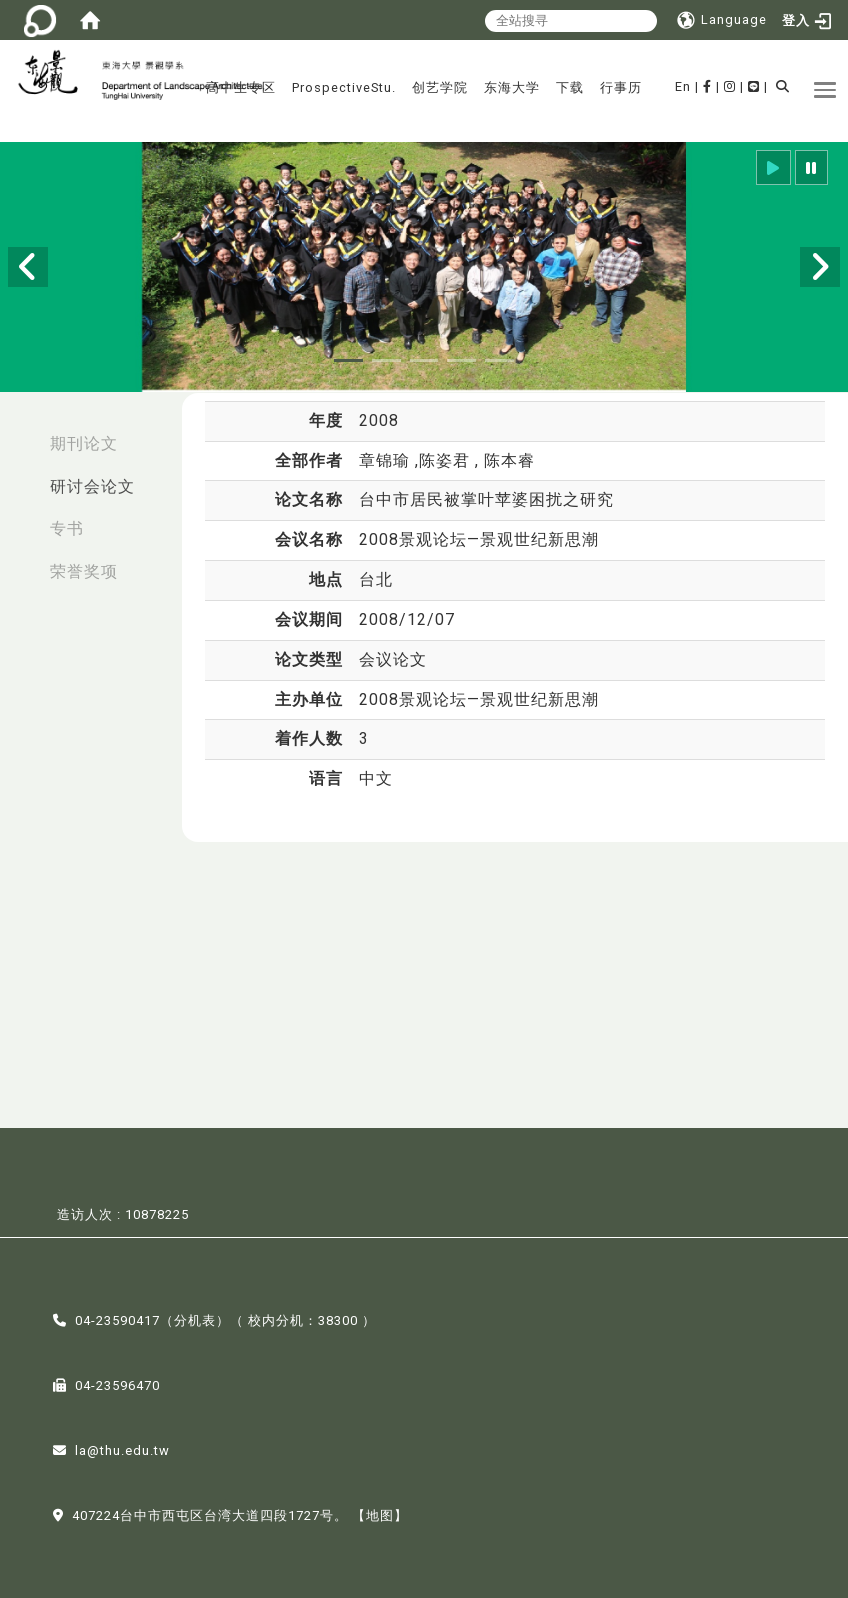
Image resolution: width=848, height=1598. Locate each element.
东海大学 (512, 87)
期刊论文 (84, 443)
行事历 (621, 87)
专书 (67, 528)
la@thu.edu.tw (122, 1448)
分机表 (195, 1318)
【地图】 (380, 1513)
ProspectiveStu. (344, 87)
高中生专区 (241, 87)
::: (21, 433)
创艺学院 (440, 87)
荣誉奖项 (84, 571)
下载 (570, 87)
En (683, 86)
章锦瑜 (387, 460)
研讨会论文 (92, 486)
